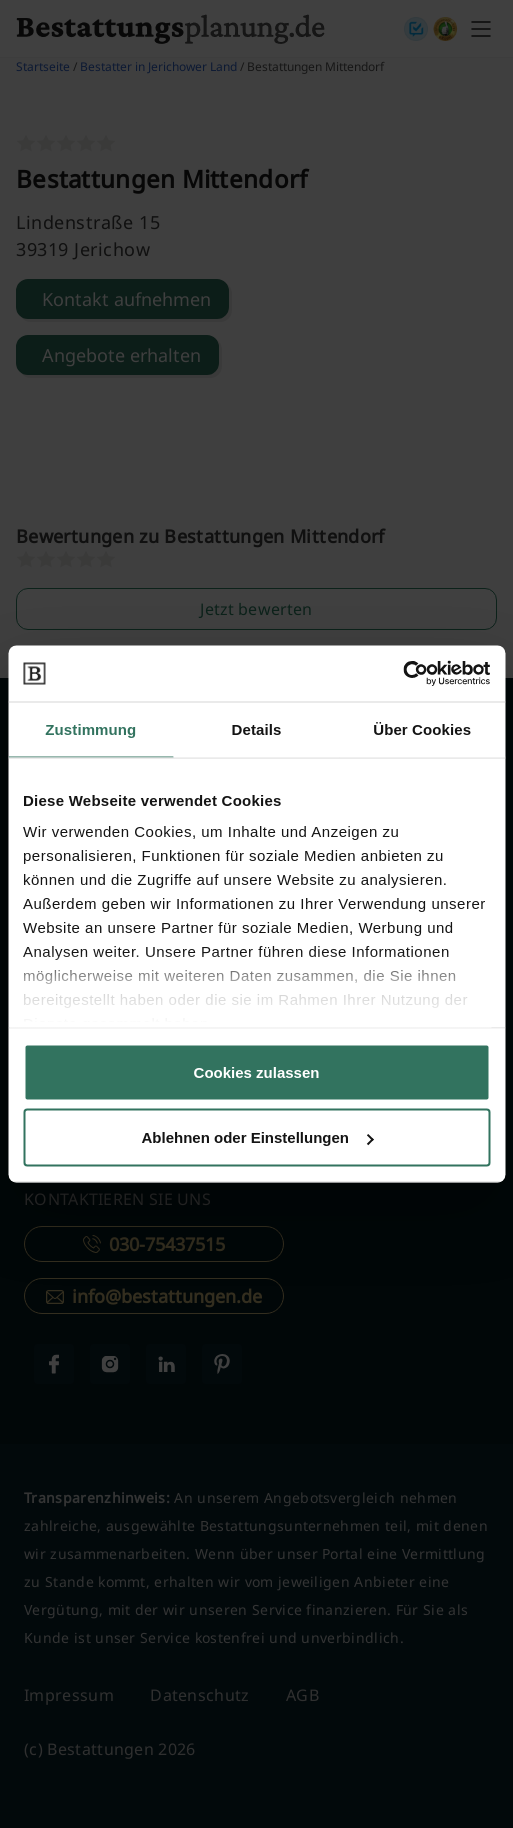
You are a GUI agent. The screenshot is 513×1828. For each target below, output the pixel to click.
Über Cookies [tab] (422, 728)
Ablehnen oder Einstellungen (257, 1137)
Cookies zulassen (257, 1071)
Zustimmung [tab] (90, 728)
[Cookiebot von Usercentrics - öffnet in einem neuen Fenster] (402, 674)
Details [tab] (257, 728)
